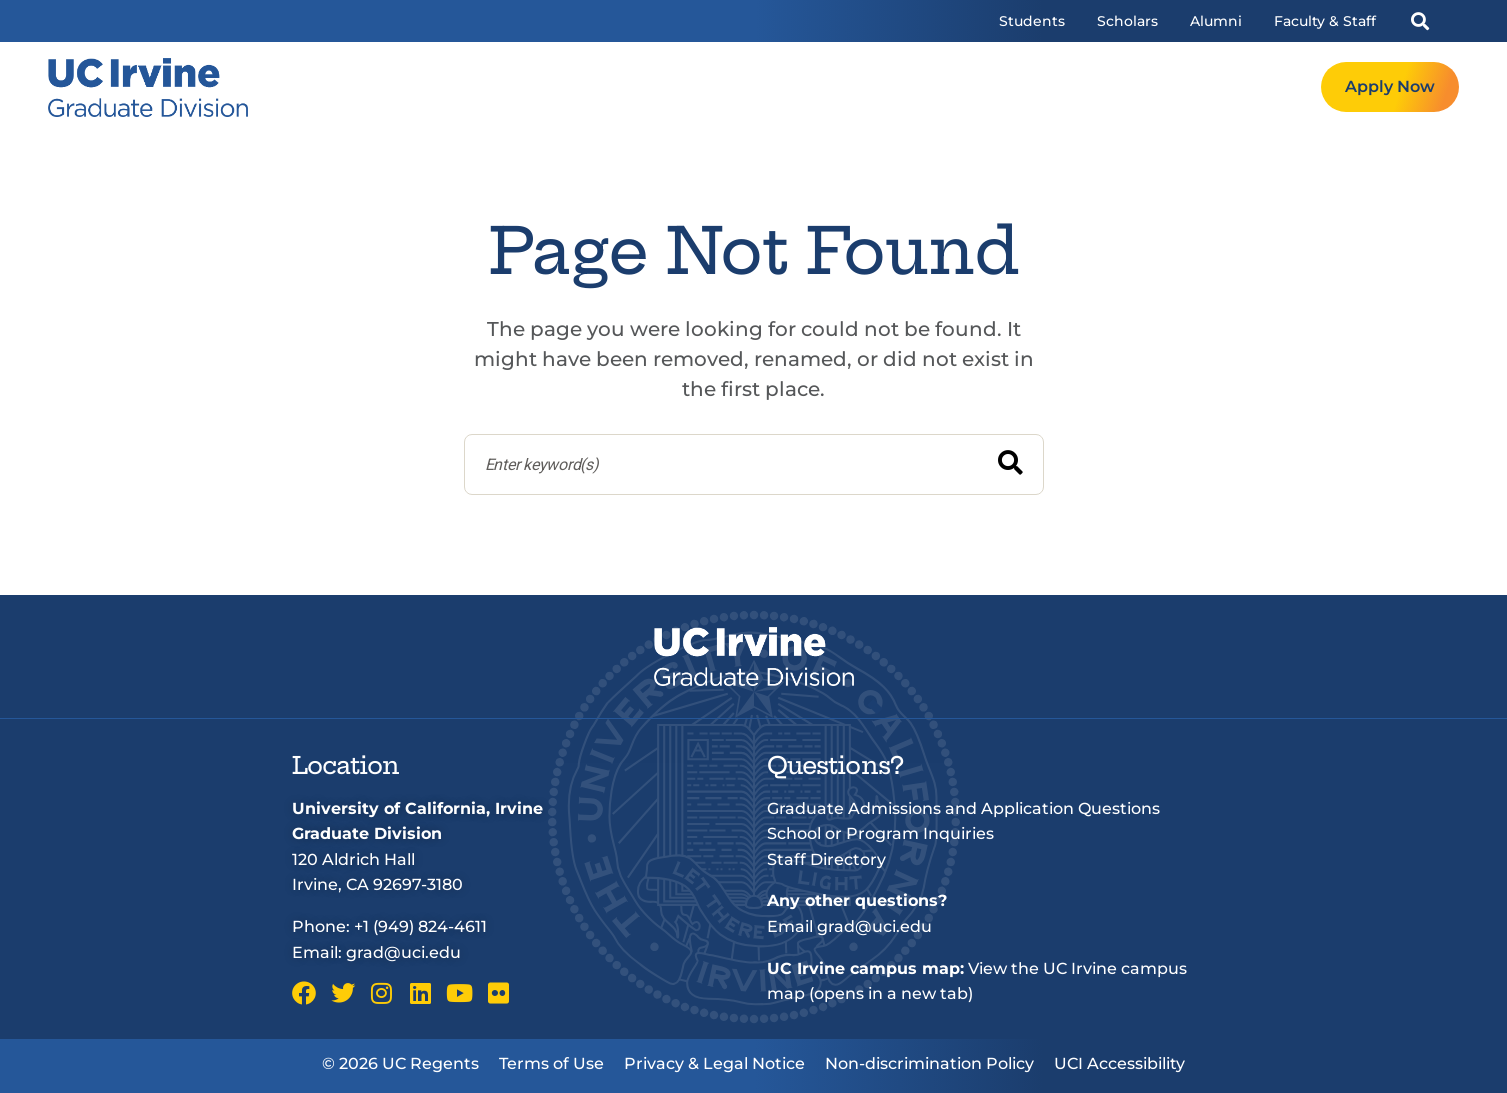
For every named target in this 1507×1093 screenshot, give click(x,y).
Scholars (1127, 21)
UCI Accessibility (1119, 1063)
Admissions (1004, 87)
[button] (1420, 21)
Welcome (774, 87)
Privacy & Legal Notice (714, 1063)
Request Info (1252, 87)
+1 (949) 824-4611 (420, 926)
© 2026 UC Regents (400, 1063)
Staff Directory (826, 859)
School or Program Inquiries (880, 833)
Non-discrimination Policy (929, 1063)
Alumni (1216, 21)
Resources (1125, 87)
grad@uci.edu (403, 952)
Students (1032, 21)
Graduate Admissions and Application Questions (963, 808)
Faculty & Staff (1325, 21)
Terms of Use (551, 1063)
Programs (885, 87)
